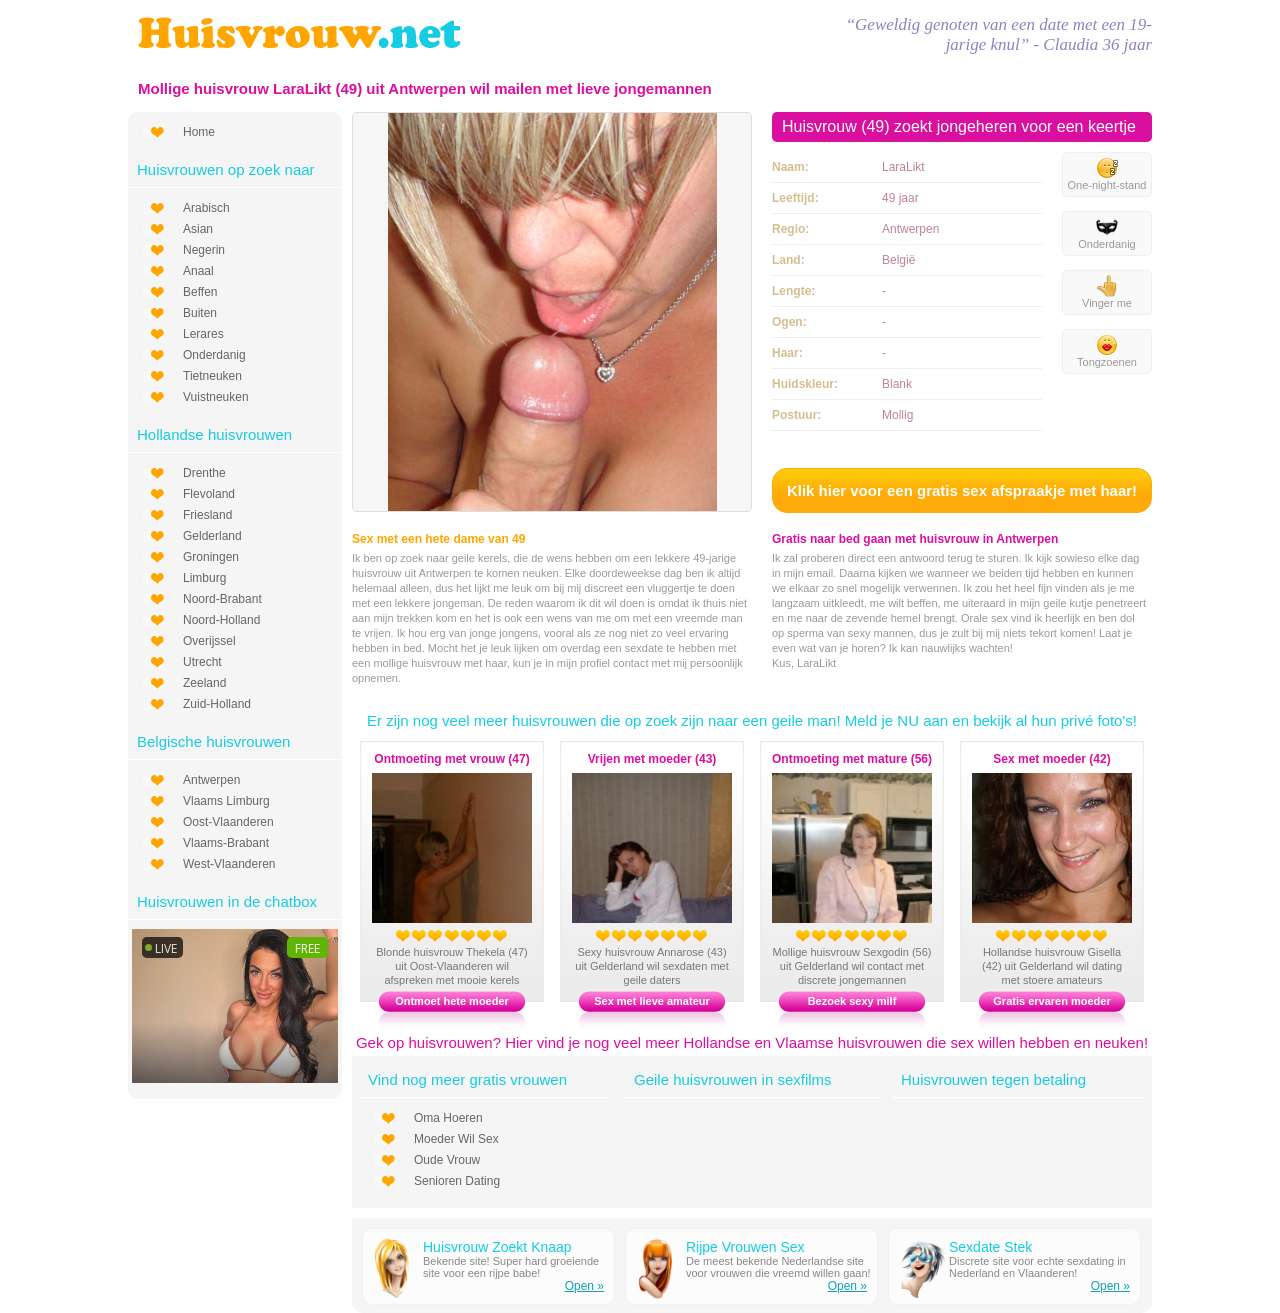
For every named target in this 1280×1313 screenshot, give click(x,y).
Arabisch (206, 208)
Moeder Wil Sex (456, 1139)
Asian (198, 229)
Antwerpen (211, 780)
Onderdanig (214, 355)
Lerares (203, 334)
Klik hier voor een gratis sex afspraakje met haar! (962, 490)
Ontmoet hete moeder (452, 1001)
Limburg (204, 578)
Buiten (200, 313)
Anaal (198, 271)
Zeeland (204, 683)
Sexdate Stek (990, 1247)
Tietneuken (212, 376)
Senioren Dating (457, 1181)
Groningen (211, 557)
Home (199, 132)
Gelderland (212, 536)
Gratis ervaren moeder (1051, 1001)
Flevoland (209, 494)
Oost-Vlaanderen (228, 822)
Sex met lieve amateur (652, 1001)
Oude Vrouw (447, 1160)
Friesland (207, 515)
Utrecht (202, 662)
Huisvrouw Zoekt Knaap (497, 1247)
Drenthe (204, 473)
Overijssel (209, 641)
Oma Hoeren (448, 1118)
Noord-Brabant (222, 599)
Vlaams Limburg (226, 801)
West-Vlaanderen (229, 864)
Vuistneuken (216, 397)
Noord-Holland (221, 620)
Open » (584, 1286)
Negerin (204, 250)
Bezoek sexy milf (852, 1001)
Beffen (200, 292)
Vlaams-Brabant (226, 843)
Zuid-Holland (217, 704)
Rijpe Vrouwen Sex (745, 1247)
